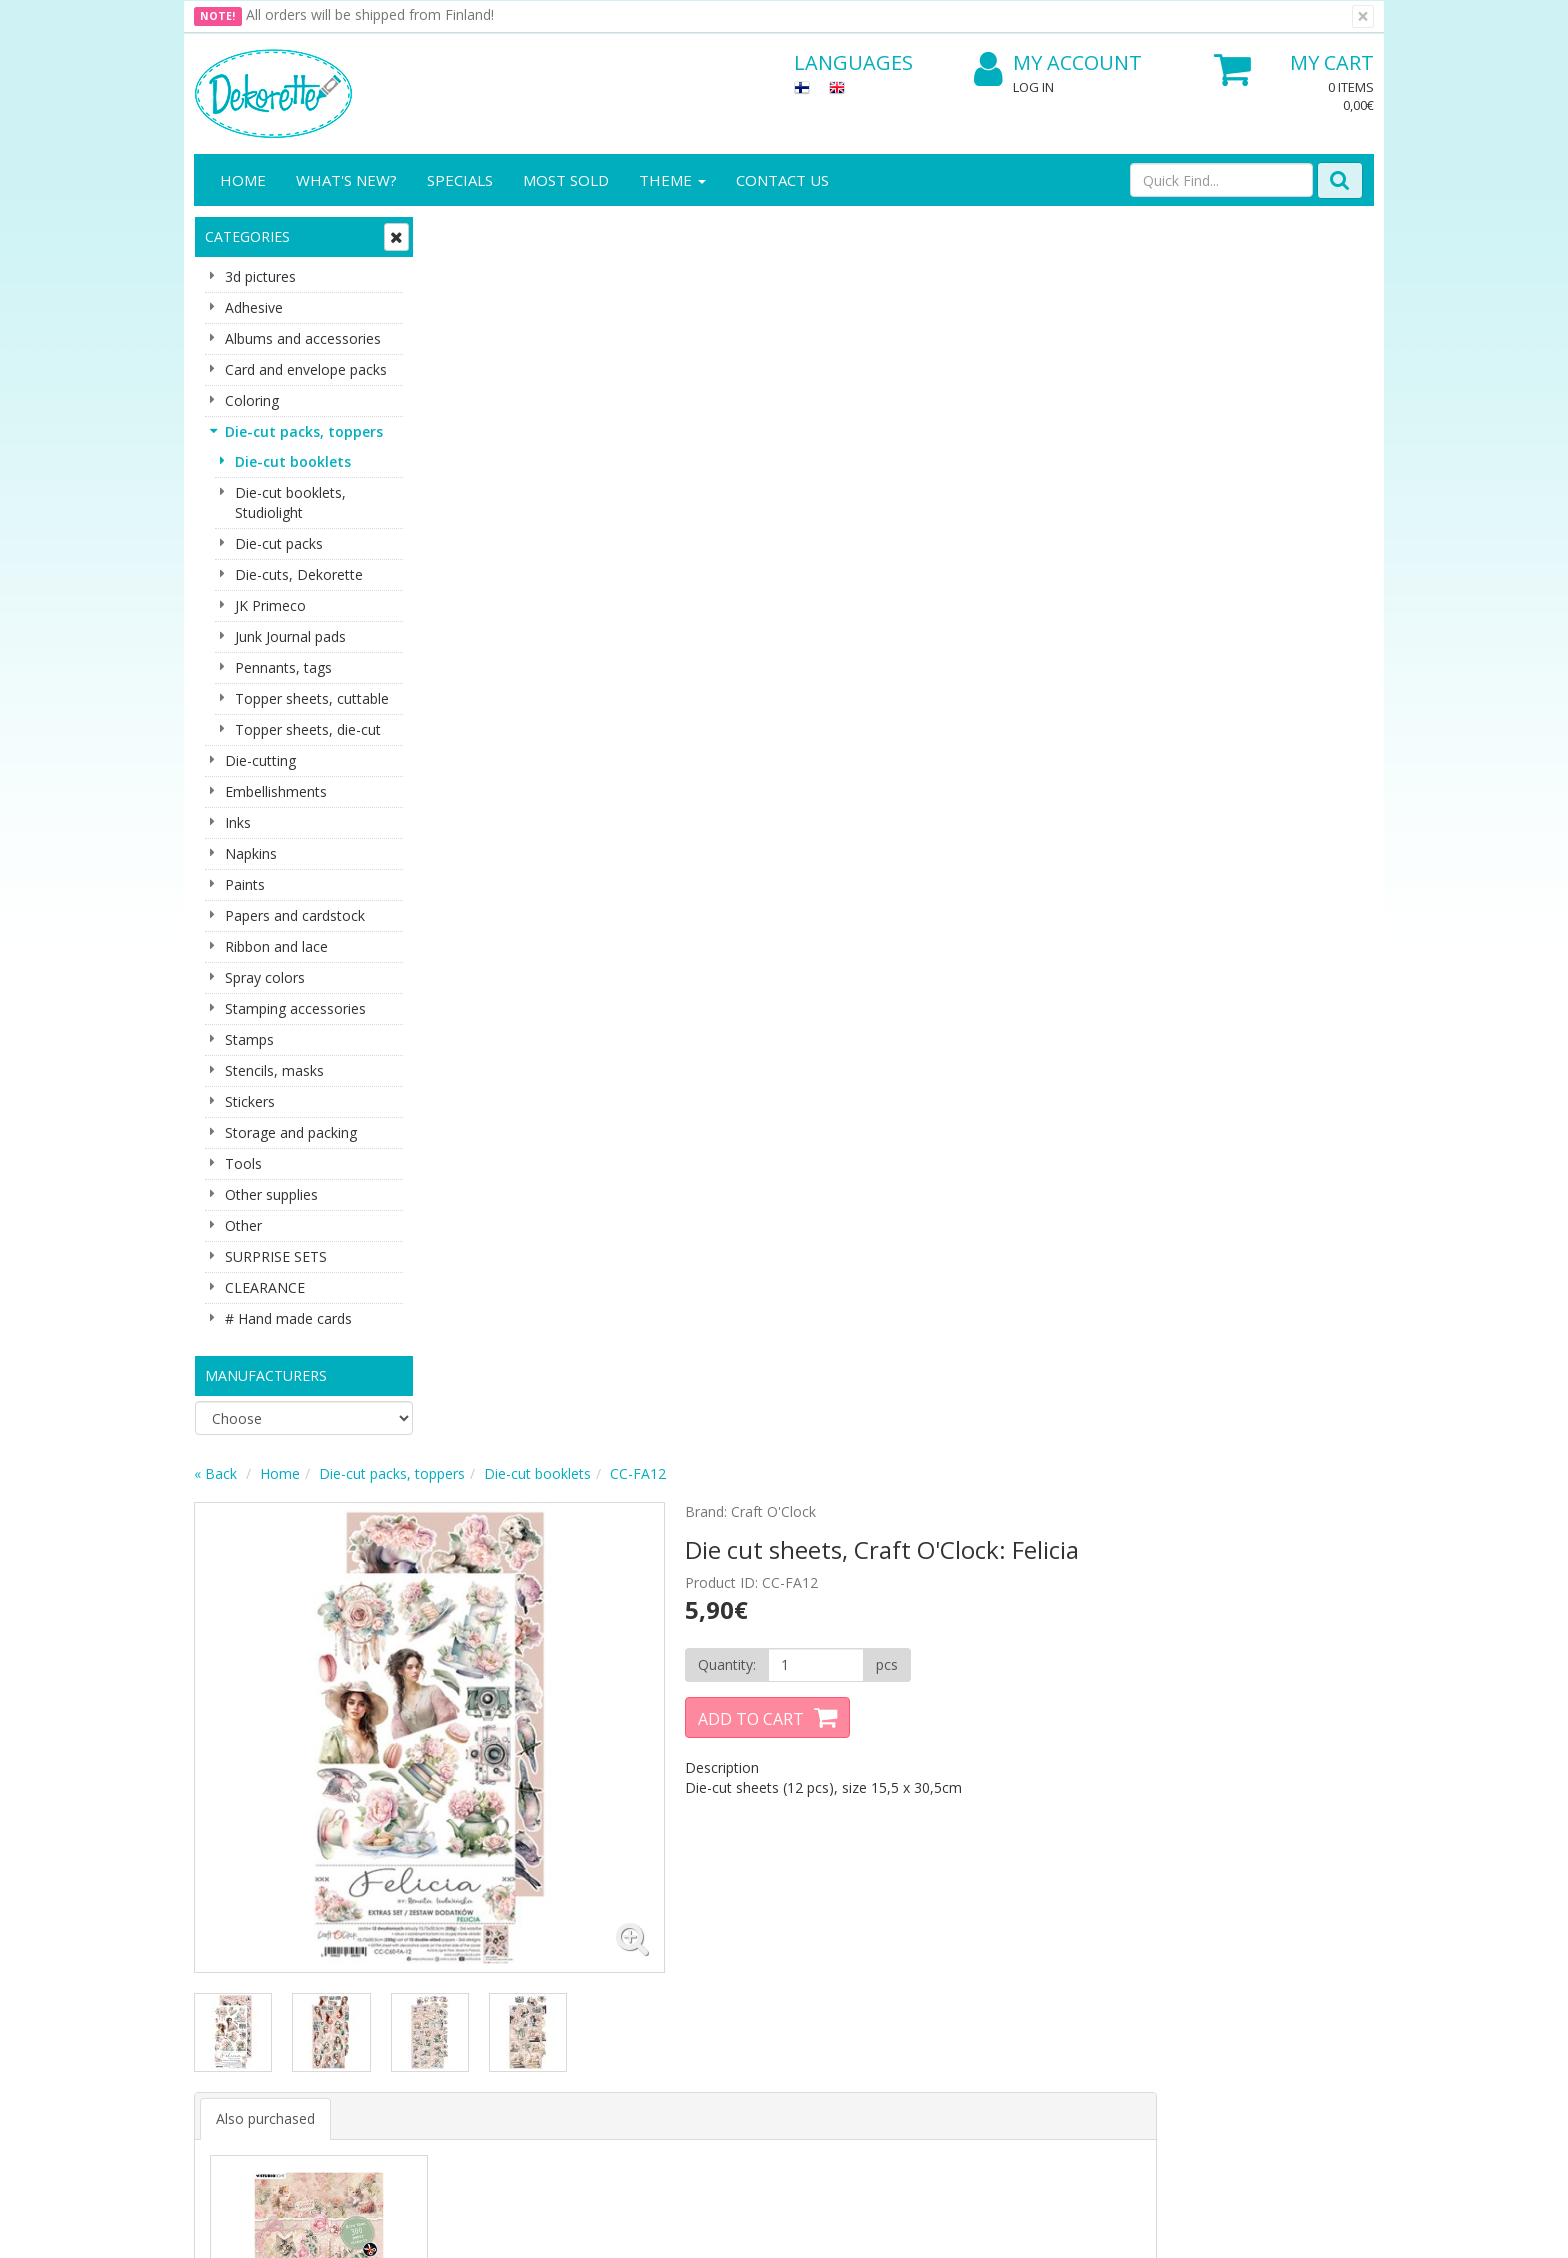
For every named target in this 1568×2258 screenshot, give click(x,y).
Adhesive (254, 307)
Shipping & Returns (438, 1890)
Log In (1033, 87)
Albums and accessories (303, 338)
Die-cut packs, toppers (304, 431)
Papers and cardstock (295, 915)
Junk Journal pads (290, 636)
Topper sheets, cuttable (312, 698)
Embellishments (276, 791)
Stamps (249, 1039)
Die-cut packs (279, 543)
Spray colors (265, 977)
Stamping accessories (295, 1008)
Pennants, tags (283, 667)
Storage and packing (291, 1132)
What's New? (346, 180)
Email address (554, 1655)
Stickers (250, 1101)
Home (243, 180)
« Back (455, 233)
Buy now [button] (546, 1210)
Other (243, 1225)
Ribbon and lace (276, 946)
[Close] (1363, 16)
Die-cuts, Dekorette (299, 574)
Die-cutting (260, 760)
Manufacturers (266, 1375)
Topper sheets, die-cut (308, 729)
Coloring (252, 400)
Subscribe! (549, 1736)
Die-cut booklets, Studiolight (290, 502)
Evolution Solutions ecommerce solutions (1249, 2227)
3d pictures (260, 276)
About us (226, 1860)
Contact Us (782, 180)
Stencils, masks (274, 1070)
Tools (243, 1163)
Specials (460, 180)
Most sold (566, 180)
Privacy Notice (423, 1860)
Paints (245, 884)
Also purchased (505, 864)
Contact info (237, 1890)
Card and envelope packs (306, 369)
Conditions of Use (435, 1920)
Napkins (251, 853)
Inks (238, 822)
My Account (1058, 63)
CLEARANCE (265, 1287)
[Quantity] (1042, 425)
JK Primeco (270, 605)
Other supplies (271, 1194)
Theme (672, 180)
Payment (406, 1950)
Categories (247, 236)
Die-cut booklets (293, 461)
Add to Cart (980, 479)
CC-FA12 (878, 233)
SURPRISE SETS (276, 1256)
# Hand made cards (288, 1318)
